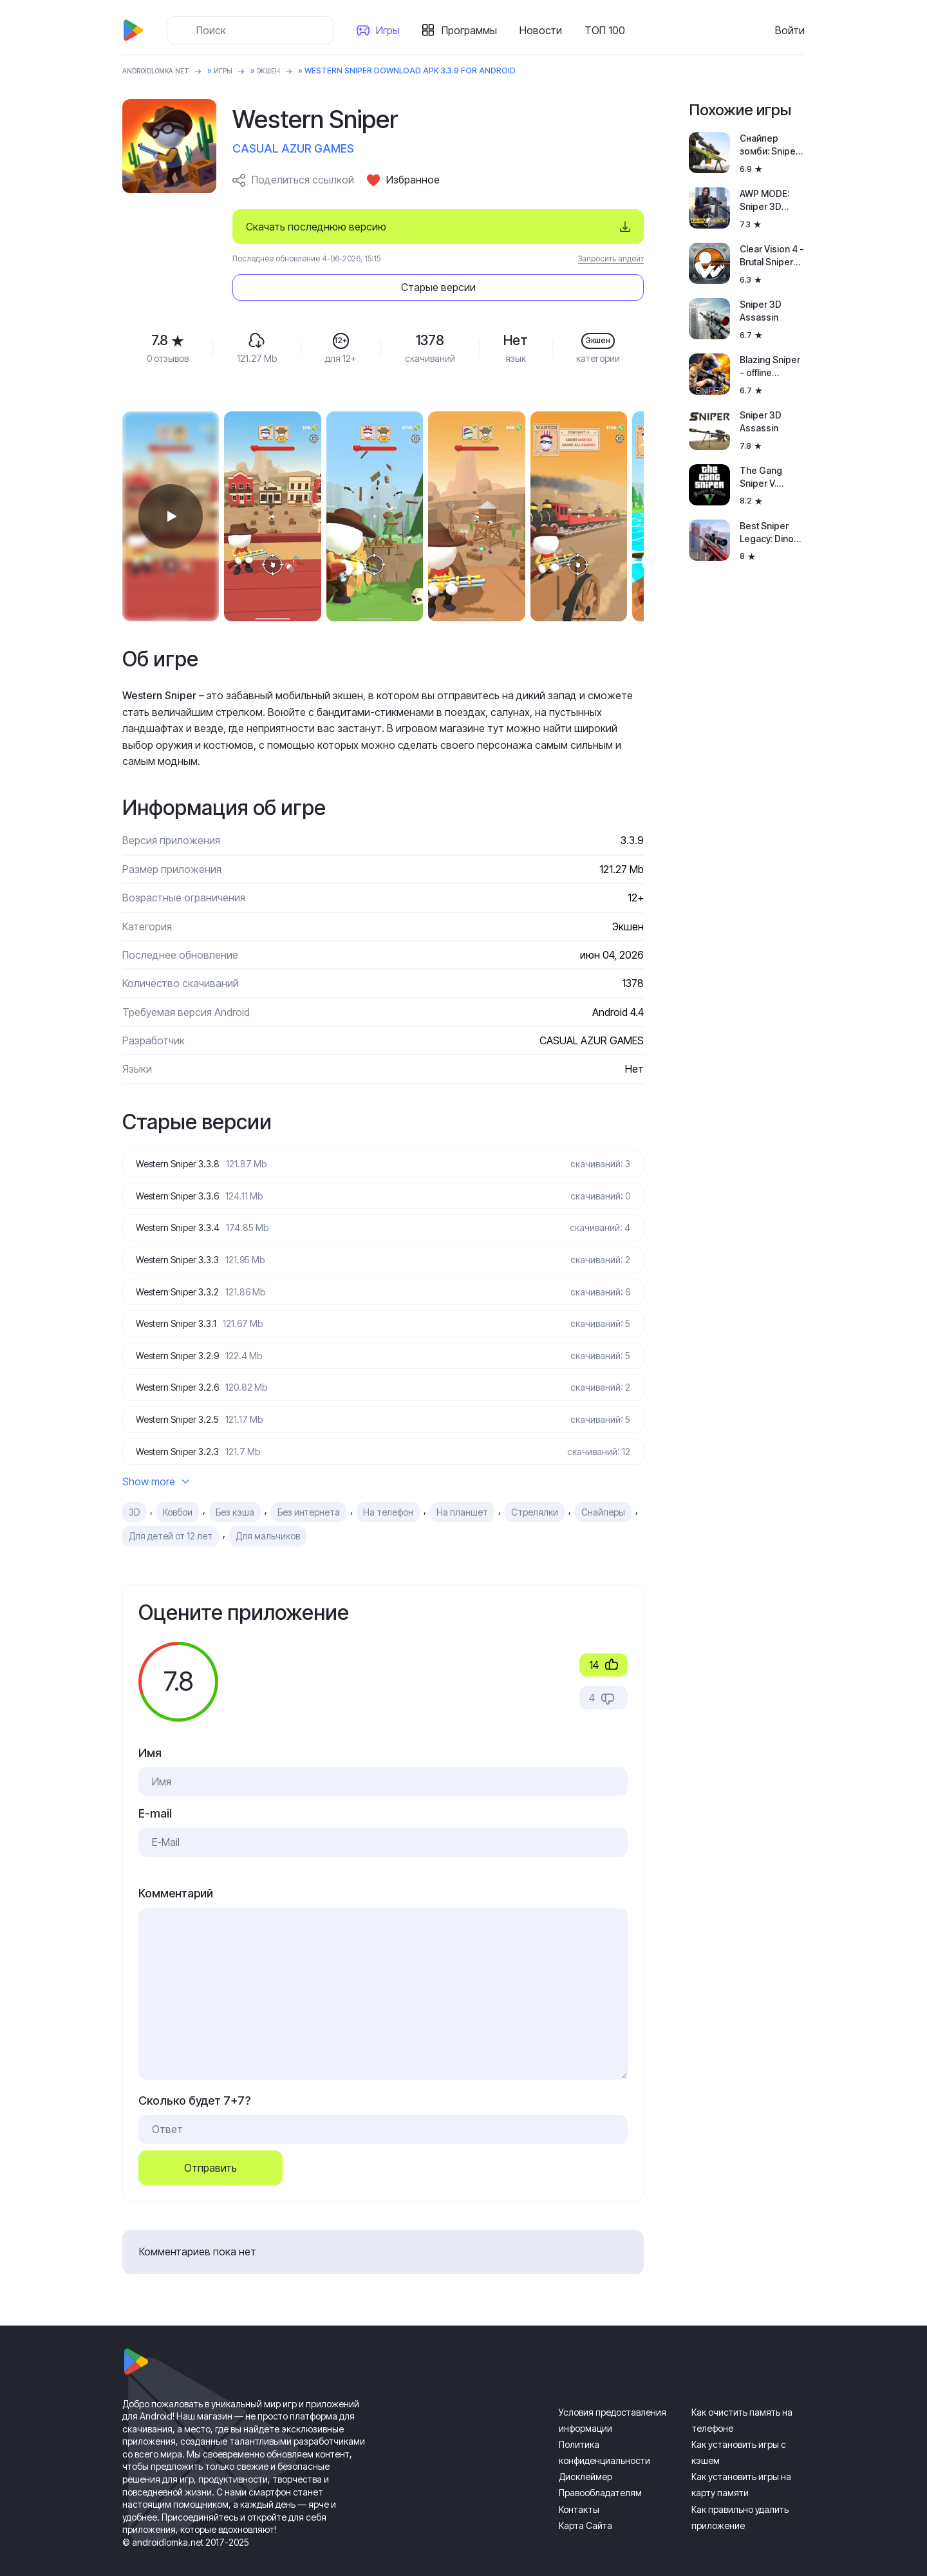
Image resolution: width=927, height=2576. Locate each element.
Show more (155, 1463)
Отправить (210, 2149)
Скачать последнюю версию (316, 226)
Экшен (289, 70)
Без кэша (235, 1494)
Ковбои (177, 1494)
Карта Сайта (585, 2507)
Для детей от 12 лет (170, 1517)
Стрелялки (534, 1494)
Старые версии (566, 226)
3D (134, 1494)
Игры (393, 30)
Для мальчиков (268, 1517)
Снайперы (603, 1494)
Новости (546, 30)
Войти (790, 30)
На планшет (462, 1494)
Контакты (579, 2491)
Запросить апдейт (611, 258)
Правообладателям (600, 2474)
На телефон (388, 1494)
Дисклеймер (585, 2458)
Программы (474, 30)
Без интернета (308, 1494)
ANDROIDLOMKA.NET (163, 70)
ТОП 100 (610, 30)
